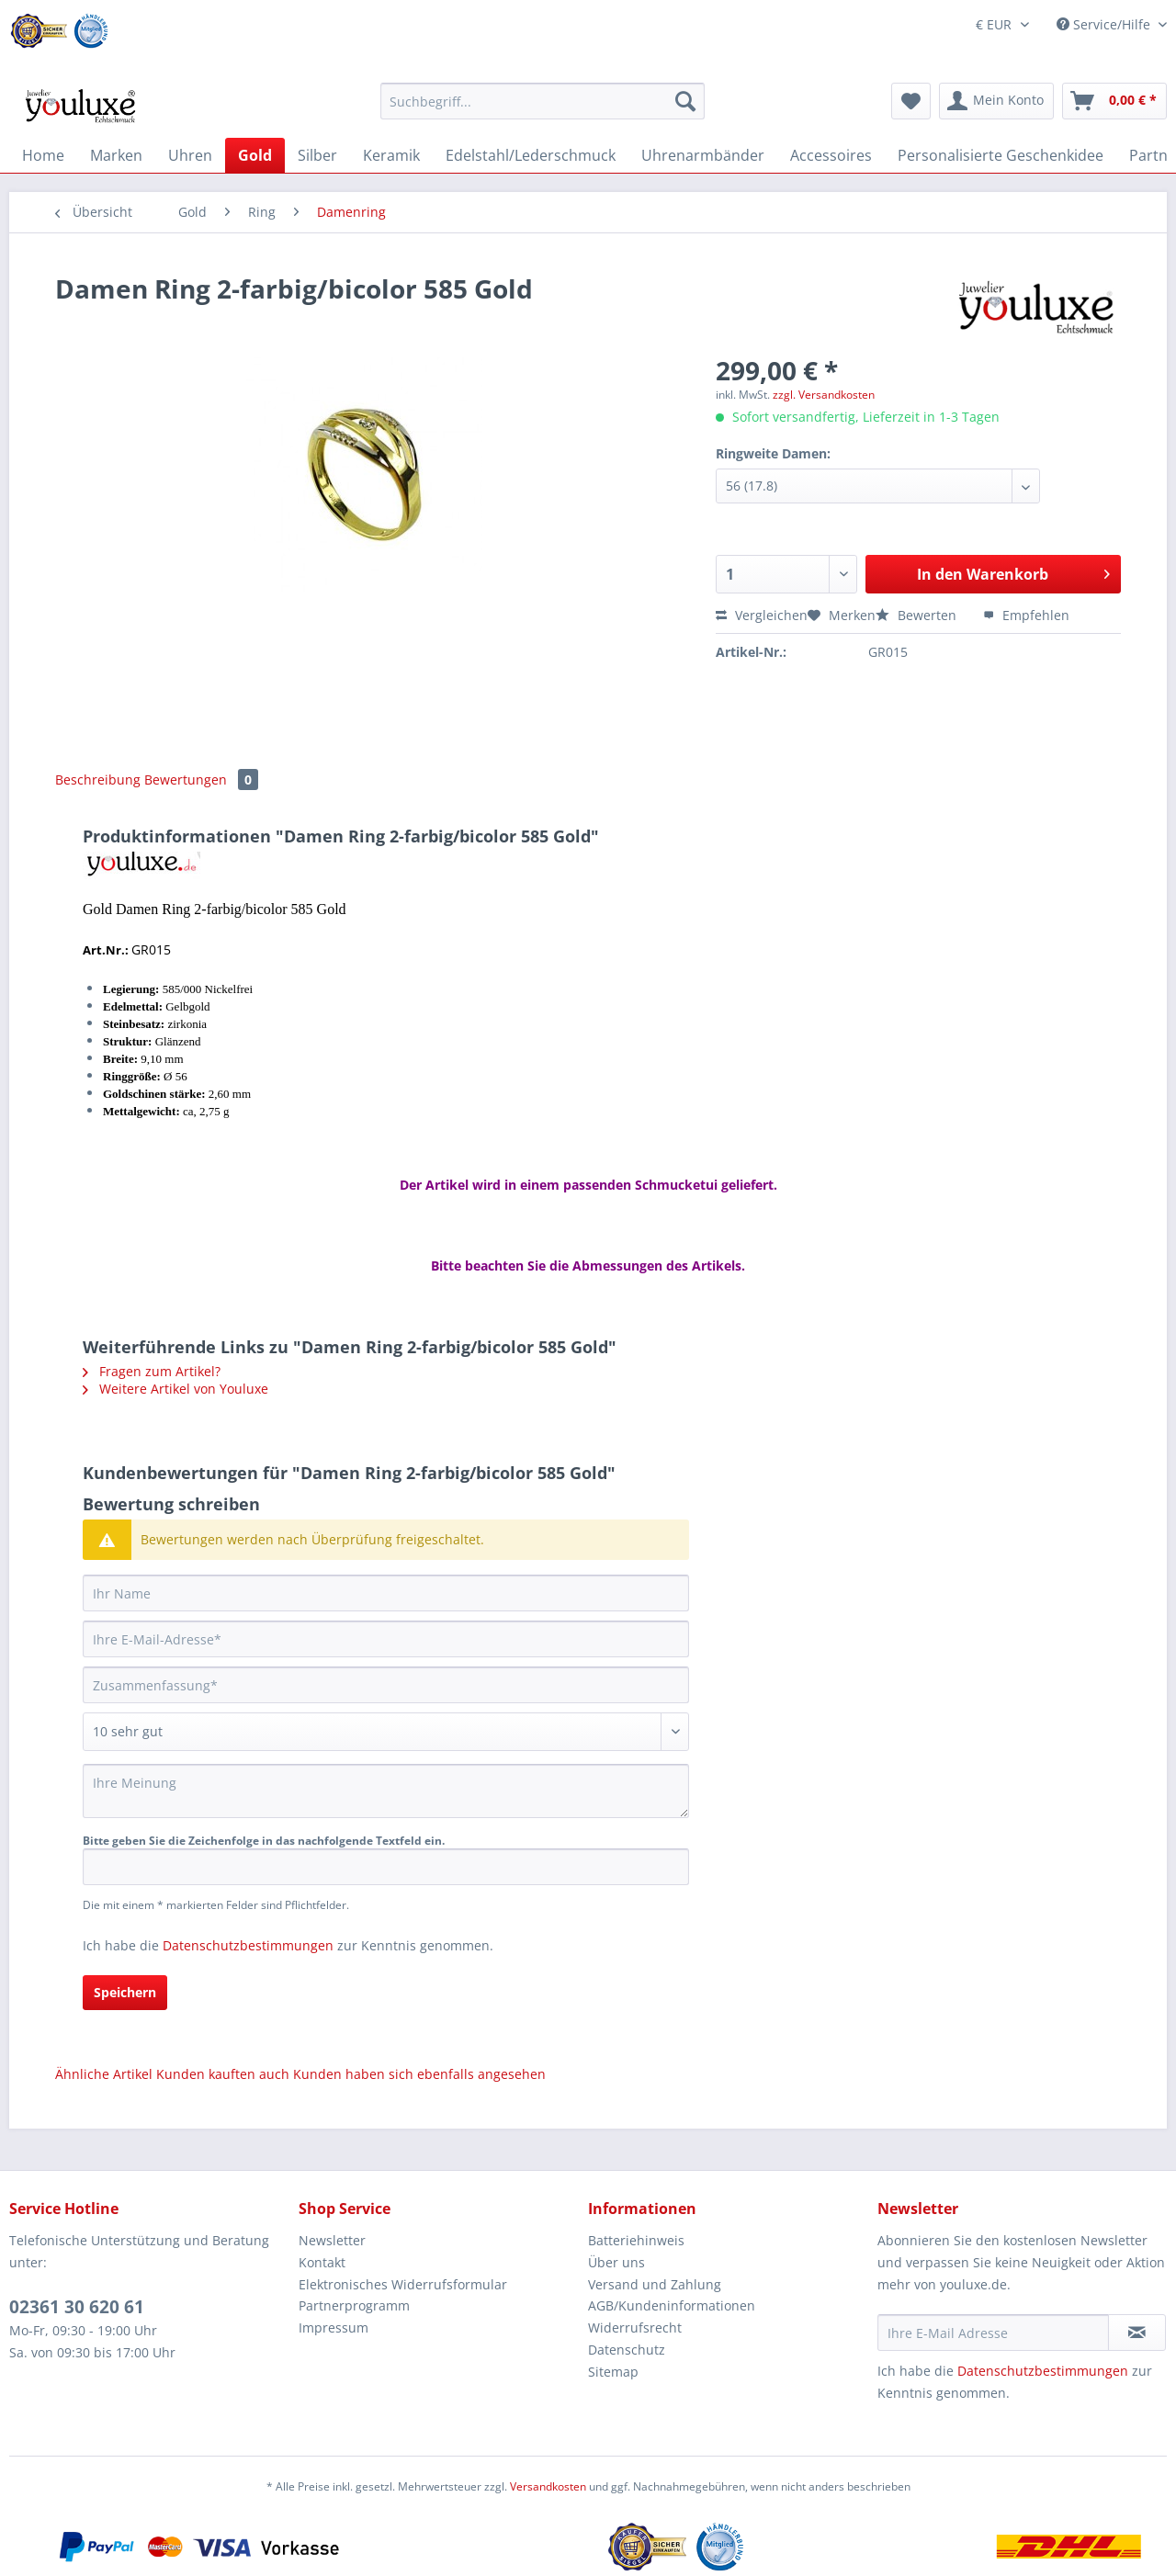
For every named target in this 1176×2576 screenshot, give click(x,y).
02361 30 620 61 (76, 2307)
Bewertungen (201, 779)
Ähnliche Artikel (104, 2074)
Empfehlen (1026, 615)
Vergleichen (762, 615)
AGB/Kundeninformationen (671, 2305)
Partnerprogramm (354, 2305)
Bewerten (918, 615)
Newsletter (332, 2240)
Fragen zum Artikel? (151, 1371)
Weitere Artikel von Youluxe (175, 1388)
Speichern (125, 1992)
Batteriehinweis (636, 2240)
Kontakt (322, 2262)
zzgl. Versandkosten (824, 394)
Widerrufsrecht (635, 2327)
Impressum (333, 2327)
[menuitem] (542, 110)
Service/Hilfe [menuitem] (1105, 24)
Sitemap (613, 2371)
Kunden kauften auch (222, 2074)
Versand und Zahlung (654, 2284)
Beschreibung (98, 779)
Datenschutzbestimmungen (248, 1945)
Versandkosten (548, 2486)
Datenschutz (626, 2349)
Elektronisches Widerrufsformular (403, 2284)
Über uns (616, 2262)
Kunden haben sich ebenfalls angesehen (419, 2074)
